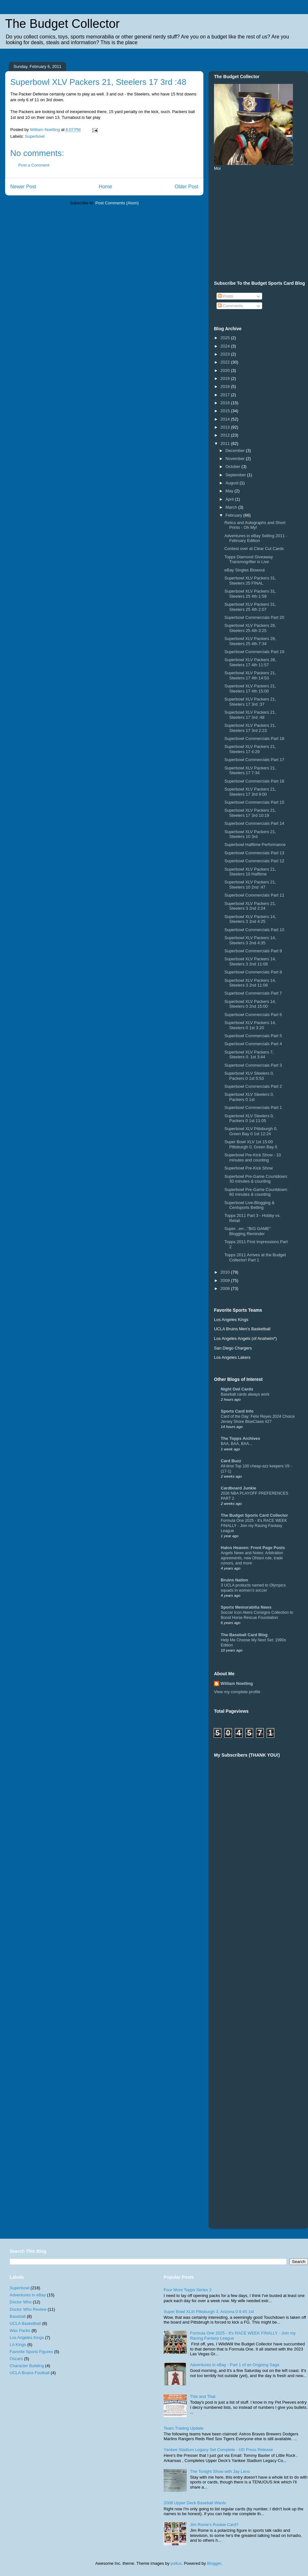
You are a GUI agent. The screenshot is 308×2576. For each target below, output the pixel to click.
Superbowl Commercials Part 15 (254, 802)
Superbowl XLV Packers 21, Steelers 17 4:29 (250, 749)
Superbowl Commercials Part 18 (254, 738)
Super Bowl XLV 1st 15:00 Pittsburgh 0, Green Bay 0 (250, 1144)
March (232, 507)
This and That (202, 2396)
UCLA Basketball (25, 2323)
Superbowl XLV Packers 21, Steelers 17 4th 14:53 (250, 675)
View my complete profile (237, 1691)
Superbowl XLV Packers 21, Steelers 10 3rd (250, 834)
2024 (225, 346)
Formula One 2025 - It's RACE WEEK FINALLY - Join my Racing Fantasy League (254, 1525)
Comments (230, 305)
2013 (225, 427)
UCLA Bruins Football (29, 2372)
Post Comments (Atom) (117, 203)
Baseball (18, 2316)
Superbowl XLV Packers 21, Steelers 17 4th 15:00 (250, 688)
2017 (225, 394)
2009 (225, 1280)
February (235, 515)
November (236, 458)
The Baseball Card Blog (244, 1634)
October (234, 466)
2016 (225, 402)
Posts (225, 296)
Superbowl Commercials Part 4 (253, 1043)
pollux (176, 2563)
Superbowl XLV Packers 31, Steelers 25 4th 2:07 (250, 607)
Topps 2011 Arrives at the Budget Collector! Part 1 (255, 1257)
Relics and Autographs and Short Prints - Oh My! (254, 525)
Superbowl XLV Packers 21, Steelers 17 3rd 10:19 (250, 813)
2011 (225, 443)
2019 (225, 378)
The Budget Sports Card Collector (254, 1515)
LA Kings (18, 2344)
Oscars (16, 2358)
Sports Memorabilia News (246, 1607)
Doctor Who (21, 2302)
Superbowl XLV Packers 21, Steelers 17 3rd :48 (250, 715)
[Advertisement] (282, 1921)
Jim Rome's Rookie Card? (214, 2524)
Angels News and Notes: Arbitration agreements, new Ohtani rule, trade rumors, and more (252, 1558)
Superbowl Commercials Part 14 (254, 823)
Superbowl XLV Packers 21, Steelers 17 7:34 (250, 770)
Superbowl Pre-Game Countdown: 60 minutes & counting (256, 1192)
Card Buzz (231, 1460)
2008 (225, 1288)
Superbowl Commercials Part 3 (253, 1065)
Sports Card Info (237, 1411)
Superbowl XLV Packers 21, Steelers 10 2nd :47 (250, 885)
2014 (225, 419)
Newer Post (23, 186)
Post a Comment (33, 165)
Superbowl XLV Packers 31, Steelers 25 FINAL (250, 581)
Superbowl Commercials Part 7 (253, 993)
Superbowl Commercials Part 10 (254, 929)
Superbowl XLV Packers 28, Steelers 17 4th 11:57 (250, 662)
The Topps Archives (240, 1438)
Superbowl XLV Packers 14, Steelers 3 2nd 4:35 (250, 940)
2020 (225, 370)
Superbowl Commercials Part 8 (253, 972)
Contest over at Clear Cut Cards (254, 548)
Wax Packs (20, 2330)
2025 (225, 337)
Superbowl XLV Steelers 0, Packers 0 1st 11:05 (249, 1118)
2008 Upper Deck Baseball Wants (195, 2502)
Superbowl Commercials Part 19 (254, 651)
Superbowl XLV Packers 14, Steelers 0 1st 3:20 (250, 1025)
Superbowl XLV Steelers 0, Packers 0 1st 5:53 (249, 1076)
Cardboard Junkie (238, 1488)
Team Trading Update (183, 2428)
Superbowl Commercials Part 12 (254, 860)
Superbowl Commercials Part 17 (254, 759)
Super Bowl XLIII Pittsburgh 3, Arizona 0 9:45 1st (209, 2311)
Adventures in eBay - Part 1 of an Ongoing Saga (234, 2364)
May (230, 490)
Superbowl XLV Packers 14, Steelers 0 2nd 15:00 (250, 1004)
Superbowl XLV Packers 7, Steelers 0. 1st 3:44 (249, 1055)
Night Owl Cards (237, 1389)
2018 (225, 386)
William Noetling (236, 1683)
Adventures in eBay (28, 2295)
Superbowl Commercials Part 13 (254, 852)
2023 (225, 354)
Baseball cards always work (245, 1394)
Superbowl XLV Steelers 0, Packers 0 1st (249, 1097)
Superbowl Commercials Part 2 (253, 1086)
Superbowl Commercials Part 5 (253, 1035)
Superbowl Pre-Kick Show (248, 1168)
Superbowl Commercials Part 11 (254, 895)
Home (105, 186)
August (233, 482)
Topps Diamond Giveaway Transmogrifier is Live (248, 559)
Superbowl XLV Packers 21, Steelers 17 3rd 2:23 (250, 728)
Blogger (214, 2563)
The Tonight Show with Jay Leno (220, 2471)
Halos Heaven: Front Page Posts (253, 1547)
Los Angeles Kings (27, 2337)
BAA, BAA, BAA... (236, 1443)
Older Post (186, 186)
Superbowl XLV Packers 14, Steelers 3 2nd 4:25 (250, 919)
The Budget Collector (62, 23)
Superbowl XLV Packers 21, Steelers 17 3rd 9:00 (250, 792)
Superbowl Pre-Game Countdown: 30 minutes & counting (256, 1179)
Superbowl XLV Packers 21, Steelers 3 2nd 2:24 (250, 906)
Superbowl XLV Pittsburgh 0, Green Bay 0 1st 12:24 (250, 1131)
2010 (225, 1272)
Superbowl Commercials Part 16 (254, 781)
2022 (225, 362)
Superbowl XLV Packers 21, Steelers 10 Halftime (250, 872)
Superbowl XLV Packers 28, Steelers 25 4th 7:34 (250, 641)
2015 (225, 410)
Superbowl (35, 136)
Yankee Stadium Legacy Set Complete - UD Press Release (218, 2449)
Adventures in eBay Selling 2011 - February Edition (255, 538)
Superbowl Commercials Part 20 (254, 617)
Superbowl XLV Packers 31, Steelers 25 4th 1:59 (250, 594)
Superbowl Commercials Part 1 (253, 1107)
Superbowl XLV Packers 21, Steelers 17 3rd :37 (250, 702)
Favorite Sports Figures (31, 2351)
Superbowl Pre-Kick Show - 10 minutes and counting (252, 1157)
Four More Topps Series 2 (187, 2289)
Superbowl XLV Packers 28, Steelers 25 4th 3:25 (250, 628)
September (236, 474)
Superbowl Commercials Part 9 (253, 950)
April (230, 499)
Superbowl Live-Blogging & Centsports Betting (249, 1205)
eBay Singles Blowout (244, 570)
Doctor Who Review (28, 2309)
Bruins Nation (234, 1580)
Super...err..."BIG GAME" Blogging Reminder (247, 1231)
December (236, 450)
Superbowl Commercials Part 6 (253, 1014)
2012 (225, 435)
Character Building (27, 2365)
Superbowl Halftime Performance (255, 844)
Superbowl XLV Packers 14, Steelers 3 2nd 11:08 (250, 961)
